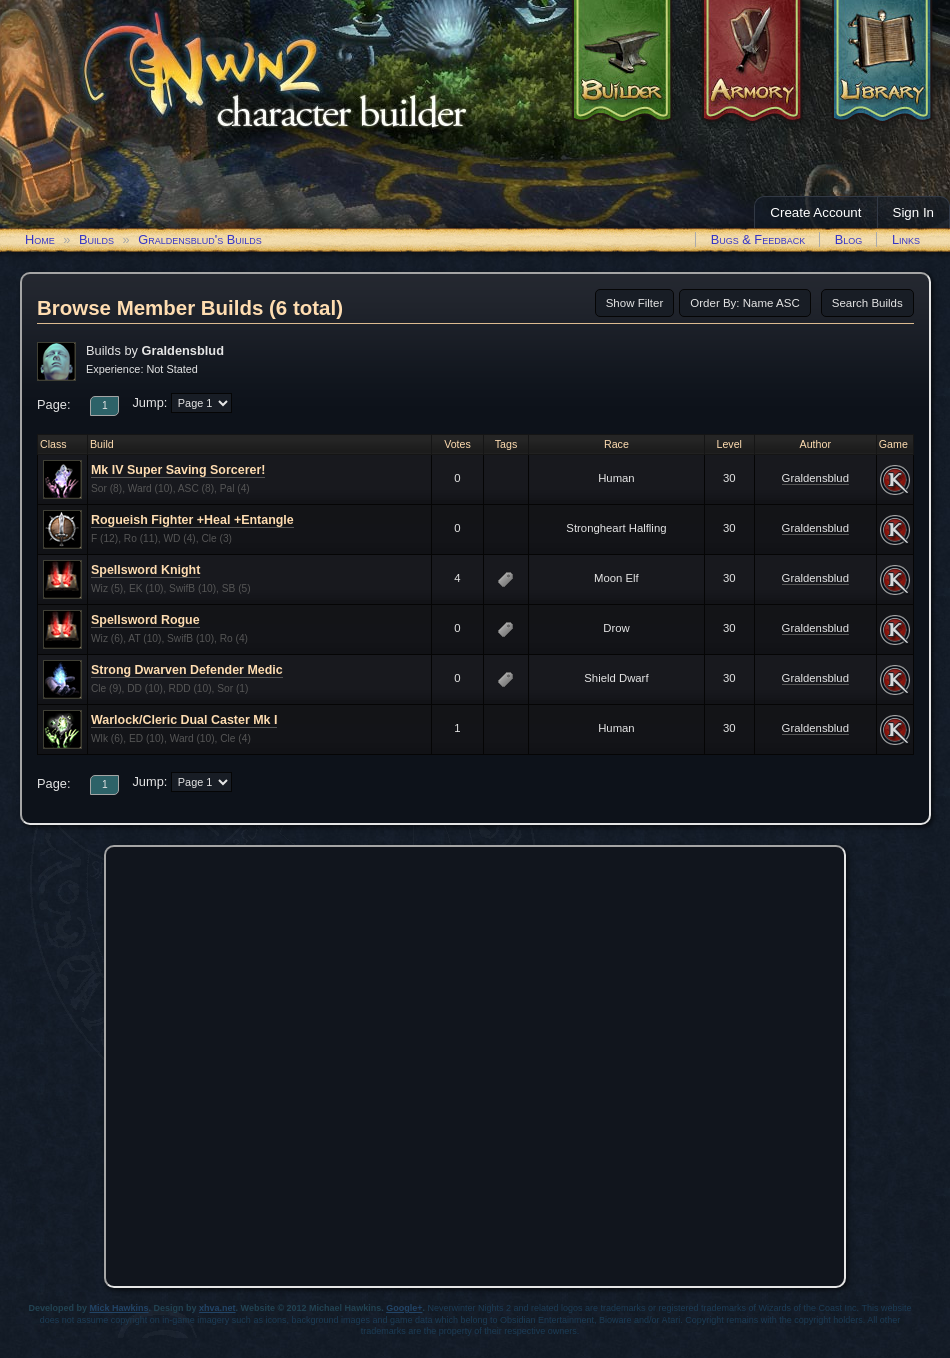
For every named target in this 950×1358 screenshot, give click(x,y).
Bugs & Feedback (758, 239)
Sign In (914, 212)
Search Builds (867, 303)
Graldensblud (815, 478)
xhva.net (217, 1308)
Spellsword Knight (145, 570)
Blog (849, 239)
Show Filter (635, 303)
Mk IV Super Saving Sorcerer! (178, 470)
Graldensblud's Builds (200, 239)
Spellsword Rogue (145, 620)
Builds (96, 239)
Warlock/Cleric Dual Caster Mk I (184, 720)
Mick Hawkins (119, 1308)
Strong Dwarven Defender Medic (187, 670)
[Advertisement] (209, 1061)
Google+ (404, 1308)
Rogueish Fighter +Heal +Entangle (192, 520)
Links (906, 239)
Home (40, 239)
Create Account (815, 212)
